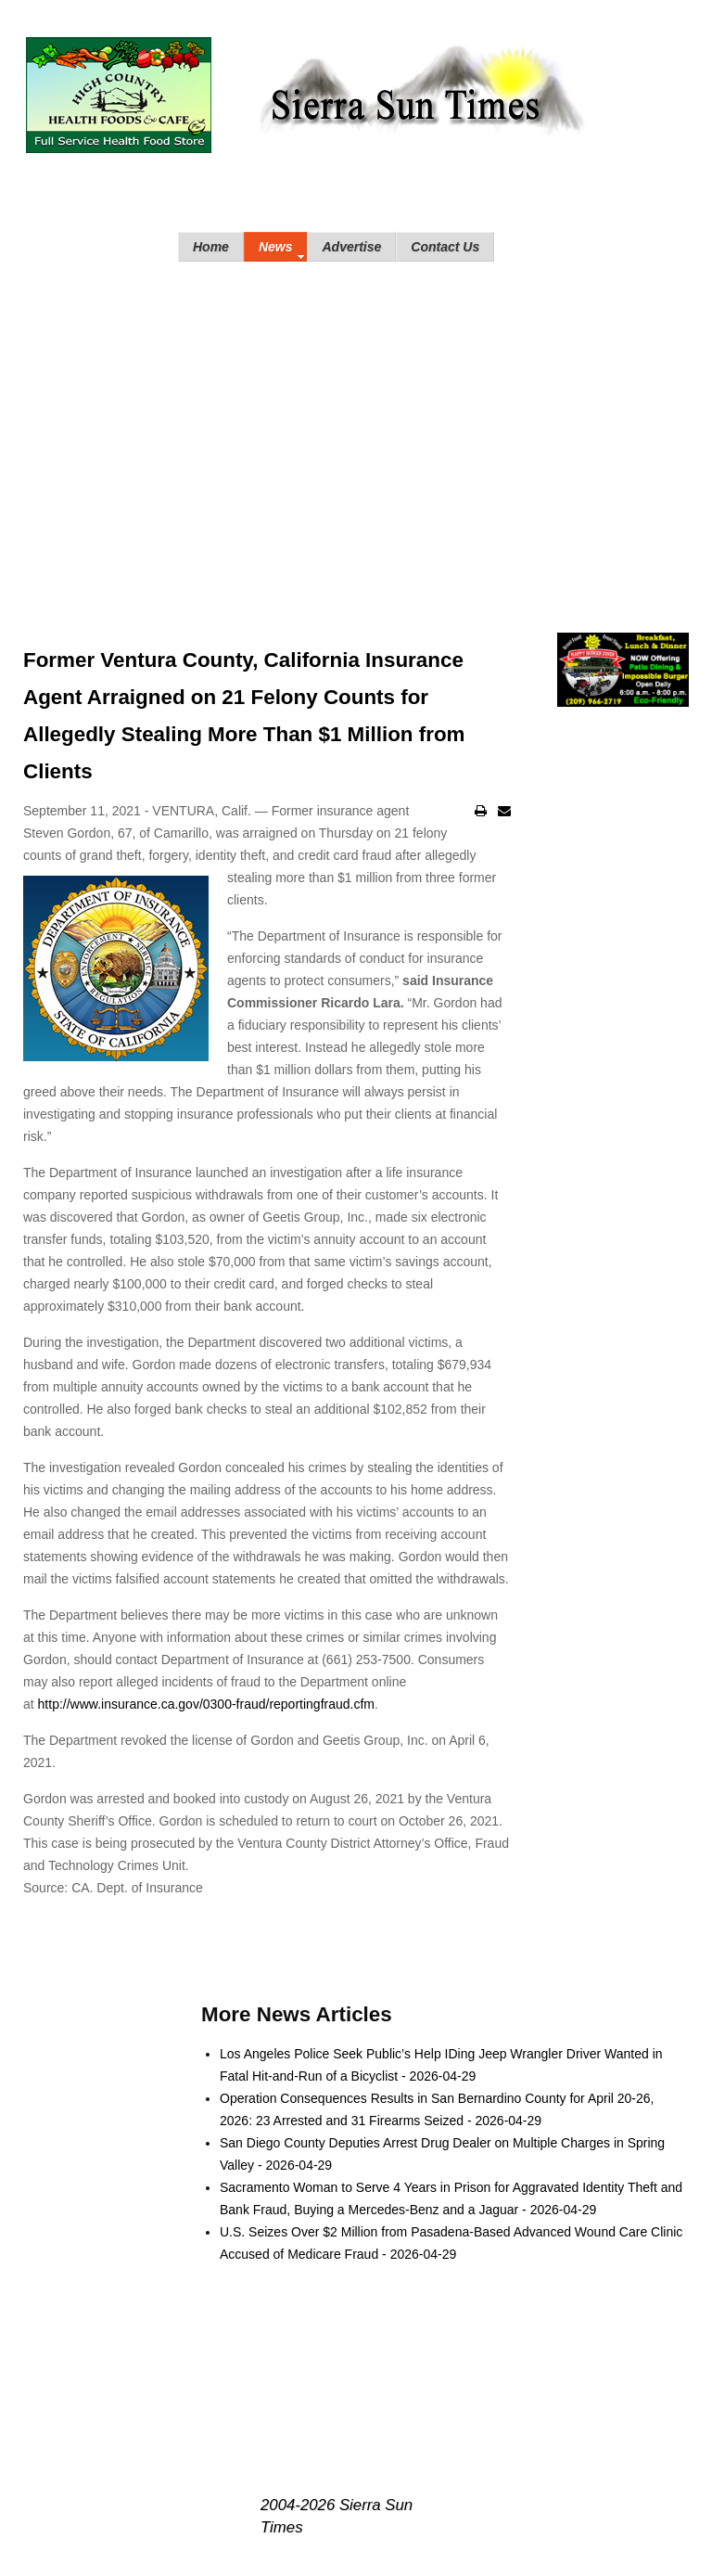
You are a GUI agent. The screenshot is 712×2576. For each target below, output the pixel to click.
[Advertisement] (356, 428)
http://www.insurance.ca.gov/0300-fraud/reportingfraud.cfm (206, 1704)
